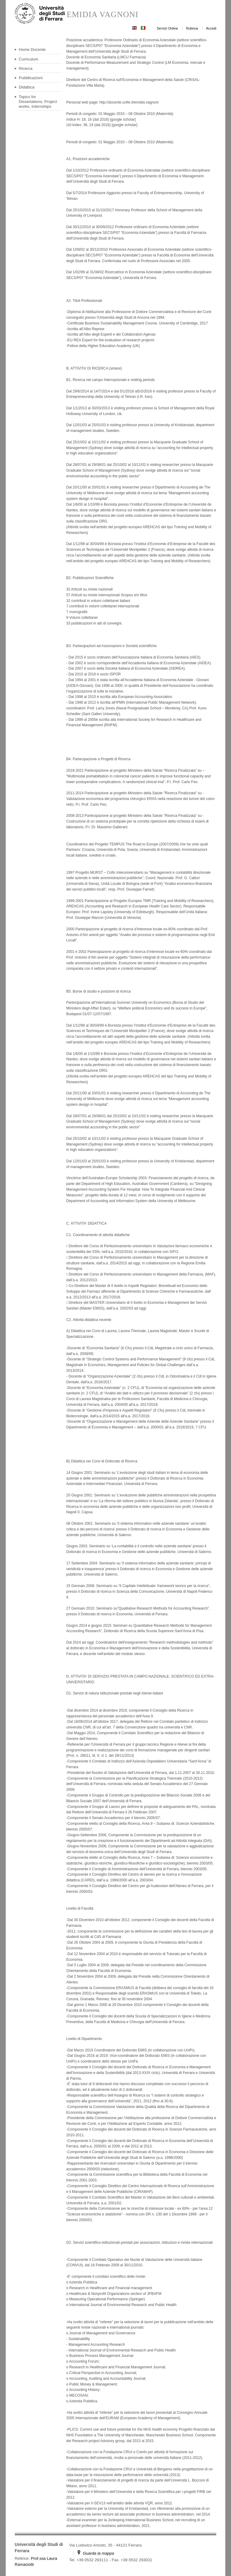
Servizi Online (167, 28)
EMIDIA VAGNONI (102, 15)
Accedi (211, 28)
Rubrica (192, 28)
